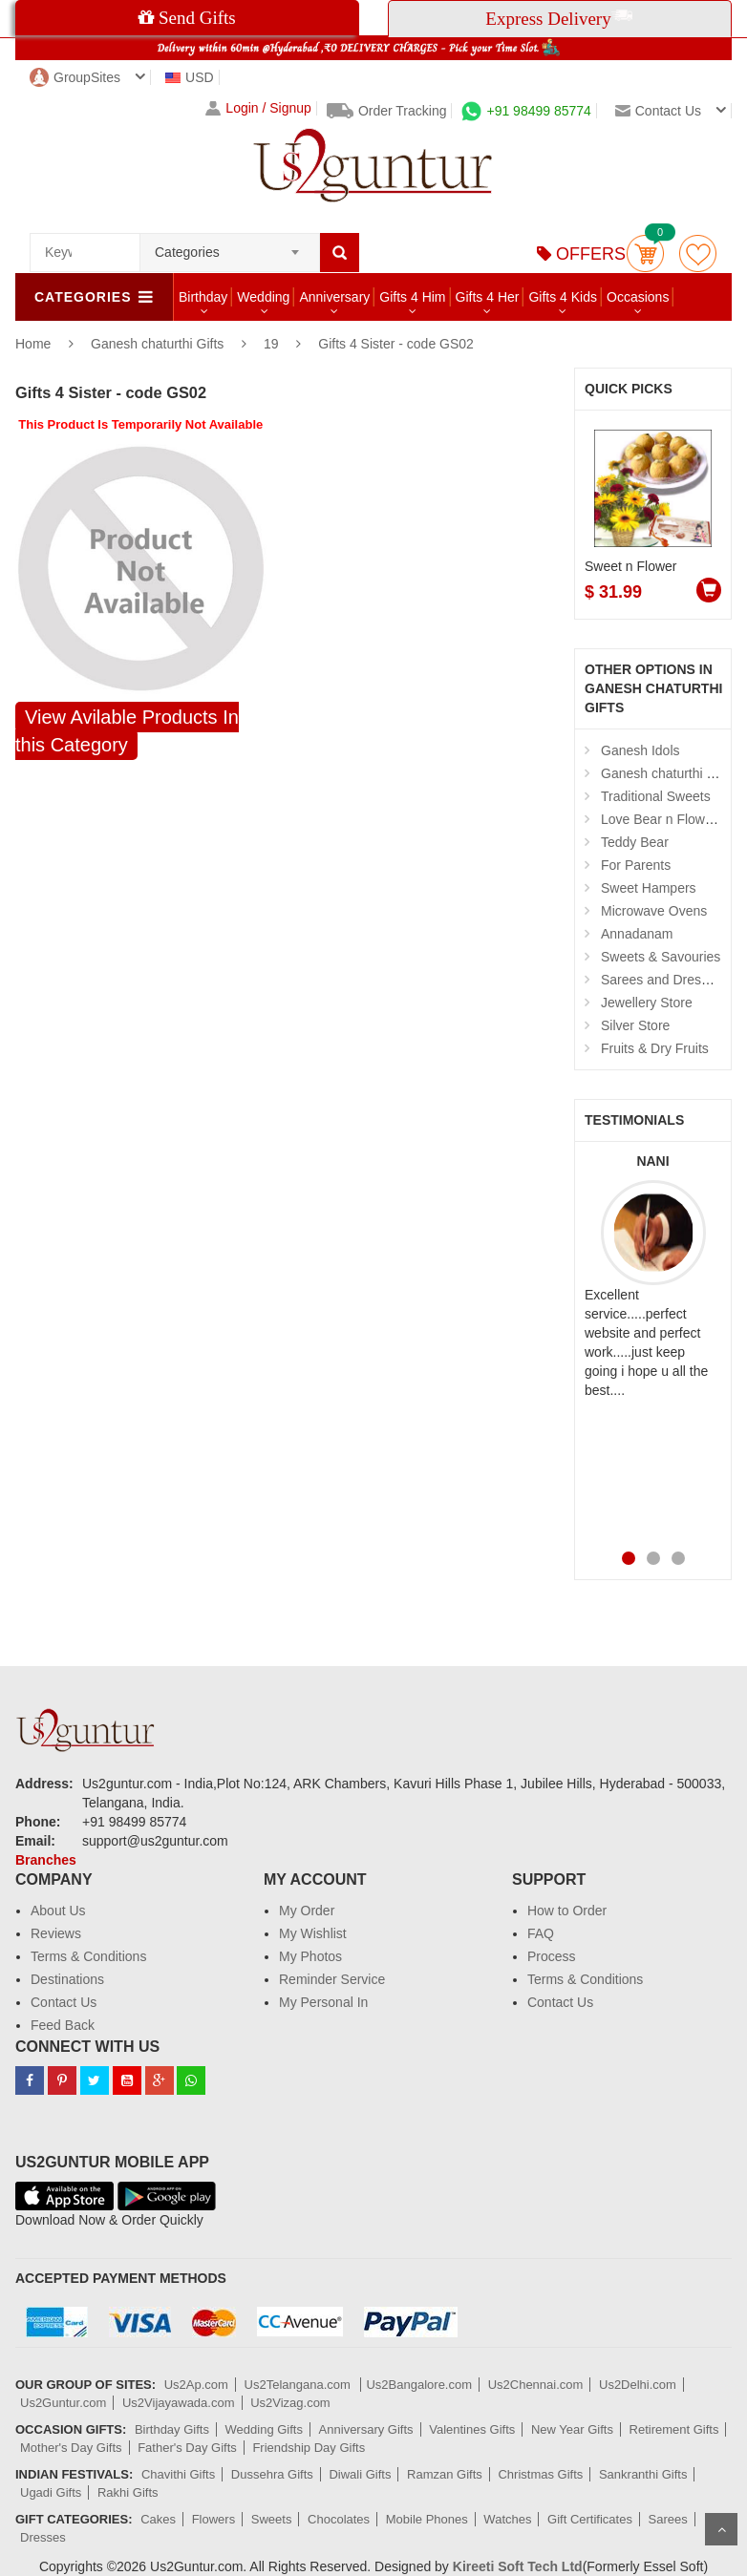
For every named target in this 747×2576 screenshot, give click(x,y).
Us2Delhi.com (637, 2384)
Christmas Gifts (540, 2474)
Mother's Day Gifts (71, 2447)
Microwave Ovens (654, 910)
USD (189, 77)
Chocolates (339, 2519)
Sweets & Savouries (660, 956)
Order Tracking (387, 110)
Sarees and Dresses (661, 979)
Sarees (668, 2519)
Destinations (67, 1979)
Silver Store (635, 1025)
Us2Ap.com (196, 2384)
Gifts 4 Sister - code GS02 (396, 343)
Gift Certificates (589, 2519)
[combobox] (229, 246)
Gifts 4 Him (412, 297)
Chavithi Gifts (178, 2474)
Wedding (263, 297)
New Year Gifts (572, 2429)
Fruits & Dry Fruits (655, 1048)
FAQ (540, 1933)
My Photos (310, 1956)
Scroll (721, 2529)
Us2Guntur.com (63, 2403)
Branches (45, 1860)
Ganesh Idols (640, 750)
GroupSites (75, 77)
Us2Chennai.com (536, 2384)
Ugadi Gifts (50, 2492)
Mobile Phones (427, 2519)
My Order (306, 1910)
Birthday (203, 297)
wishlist (697, 253)
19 (271, 343)
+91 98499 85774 (525, 110)
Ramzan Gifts (444, 2474)
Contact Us (63, 2002)
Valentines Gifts (472, 2429)
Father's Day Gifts (187, 2447)
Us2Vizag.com (290, 2403)
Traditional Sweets (656, 796)
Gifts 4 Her (488, 297)
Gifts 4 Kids (562, 297)
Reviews (56, 1933)
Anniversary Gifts (366, 2429)
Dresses (43, 2537)
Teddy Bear (635, 842)
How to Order (567, 1910)
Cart (645, 253)
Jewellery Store (647, 1002)
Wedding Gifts (264, 2429)
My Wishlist (313, 1933)
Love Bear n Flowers (662, 819)
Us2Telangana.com (299, 2384)
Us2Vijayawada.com (178, 2403)
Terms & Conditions (88, 1956)
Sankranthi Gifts (643, 2474)
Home (33, 343)
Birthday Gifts (172, 2429)
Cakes (158, 2519)
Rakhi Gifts (128, 2492)
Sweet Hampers (648, 888)
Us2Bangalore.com (419, 2384)
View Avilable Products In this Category (127, 731)
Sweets (271, 2519)
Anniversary (334, 297)
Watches (507, 2519)
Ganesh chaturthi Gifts (159, 343)
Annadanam (637, 933)
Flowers (214, 2519)
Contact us (658, 110)
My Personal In (323, 2002)
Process (551, 1956)
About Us (58, 1910)
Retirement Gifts (674, 2429)
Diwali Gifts (360, 2474)
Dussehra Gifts (272, 2474)
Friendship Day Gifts (308, 2447)
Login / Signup (258, 108)
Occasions (638, 297)
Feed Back (63, 2025)
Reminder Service (332, 1979)
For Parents (636, 865)
